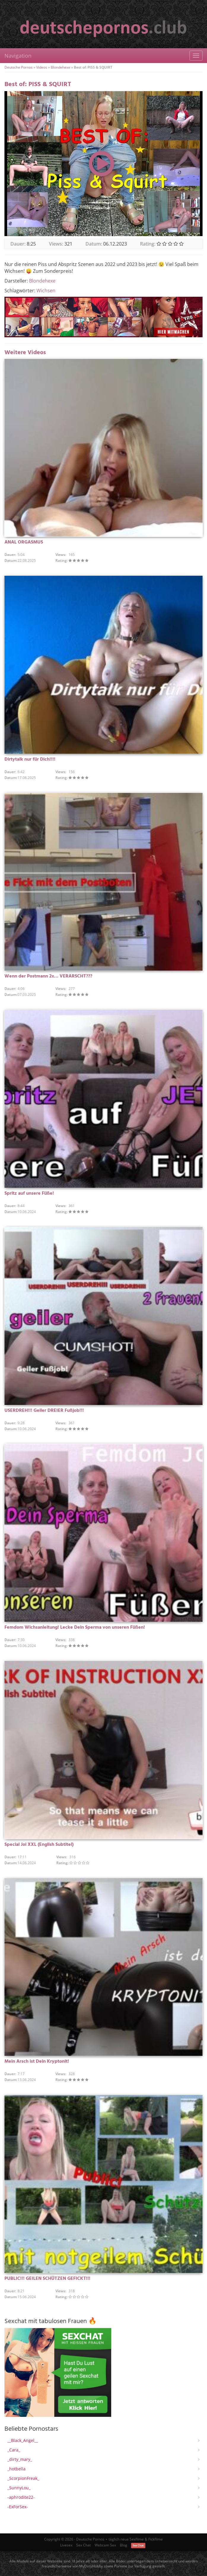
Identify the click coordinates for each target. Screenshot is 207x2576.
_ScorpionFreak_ (23, 2478)
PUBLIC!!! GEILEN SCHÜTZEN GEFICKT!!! (47, 2279)
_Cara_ (13, 2450)
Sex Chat (83, 2545)
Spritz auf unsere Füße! (29, 1193)
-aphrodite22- (21, 2497)
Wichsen (45, 290)
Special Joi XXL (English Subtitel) (39, 1844)
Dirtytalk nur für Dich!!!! (29, 759)
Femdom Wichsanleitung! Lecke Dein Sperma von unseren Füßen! (74, 1627)
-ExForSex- (17, 2506)
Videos (41, 67)
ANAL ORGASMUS (23, 542)
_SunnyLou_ (19, 2487)
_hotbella (16, 2469)
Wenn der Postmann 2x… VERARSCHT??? (48, 976)
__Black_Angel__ (22, 2440)
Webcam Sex (105, 2545)
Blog (123, 2545)
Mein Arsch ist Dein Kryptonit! (36, 2061)
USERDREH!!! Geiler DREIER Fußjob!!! (44, 1410)
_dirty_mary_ (19, 2459)
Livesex (66, 2545)
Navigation (17, 55)
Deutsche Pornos (18, 67)
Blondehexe (60, 67)
